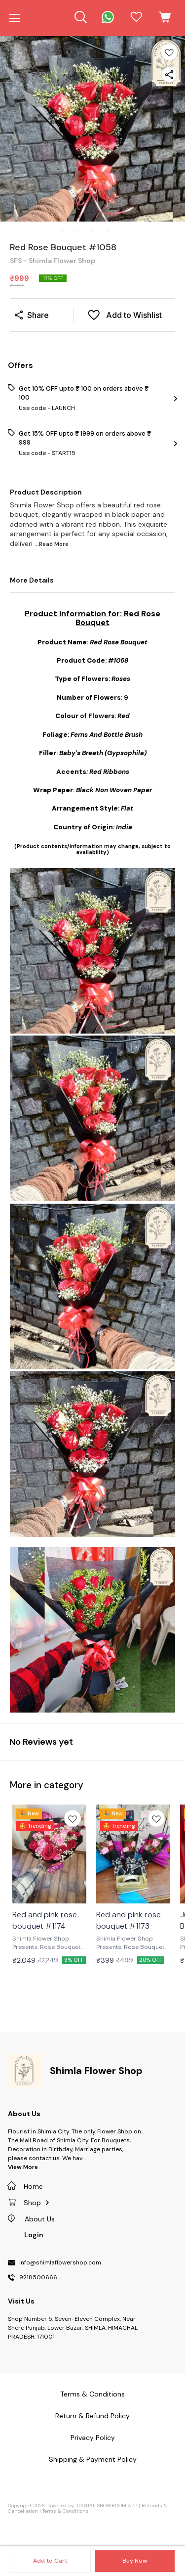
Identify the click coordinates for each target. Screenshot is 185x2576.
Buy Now (134, 2561)
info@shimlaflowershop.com (60, 2263)
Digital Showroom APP (107, 2505)
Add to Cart (50, 2561)
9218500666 (38, 2277)
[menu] (14, 18)
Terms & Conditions (65, 2511)
